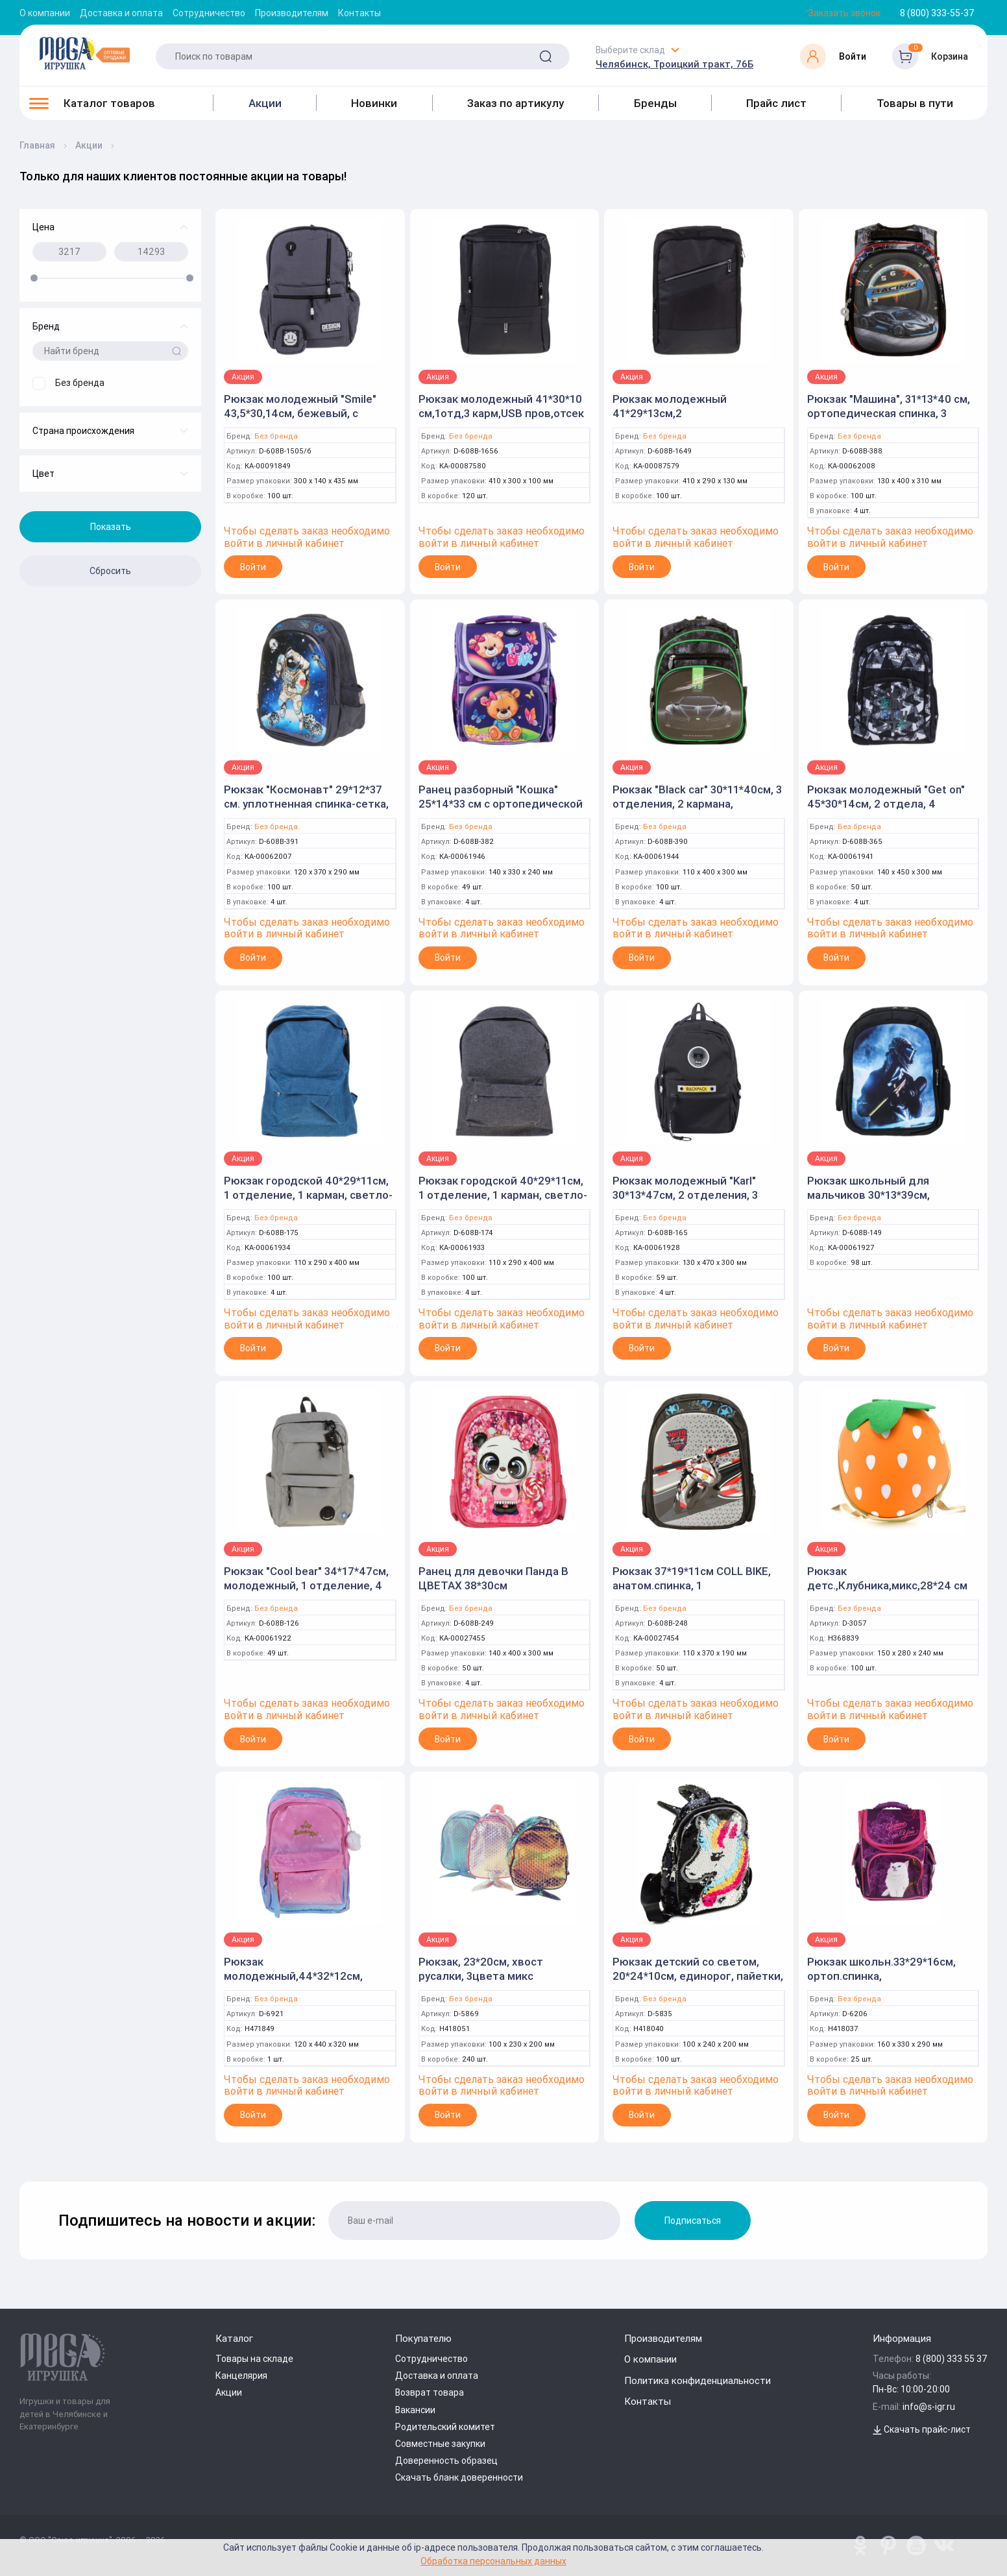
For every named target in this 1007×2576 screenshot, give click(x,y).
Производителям (291, 13)
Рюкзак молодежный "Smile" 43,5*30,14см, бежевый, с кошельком (300, 413)
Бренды (655, 103)
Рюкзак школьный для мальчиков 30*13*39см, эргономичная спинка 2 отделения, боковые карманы (887, 1202)
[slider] (34, 278)
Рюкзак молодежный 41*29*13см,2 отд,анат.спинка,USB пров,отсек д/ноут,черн (676, 420)
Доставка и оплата (121, 13)
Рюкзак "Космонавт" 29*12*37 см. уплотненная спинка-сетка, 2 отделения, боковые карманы (309, 803)
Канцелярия (241, 2375)
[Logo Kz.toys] (84, 53)
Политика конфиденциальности (697, 2380)
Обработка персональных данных (493, 2560)
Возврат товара (429, 2392)
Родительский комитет (445, 2427)
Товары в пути (915, 103)
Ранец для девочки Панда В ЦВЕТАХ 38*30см (493, 1578)
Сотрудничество (209, 13)
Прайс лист (776, 103)
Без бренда (276, 436)
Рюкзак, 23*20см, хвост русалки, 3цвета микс (481, 1969)
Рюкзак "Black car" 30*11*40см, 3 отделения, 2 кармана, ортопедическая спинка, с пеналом (697, 810)
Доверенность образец (446, 2460)
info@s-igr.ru (929, 2406)
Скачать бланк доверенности (459, 2477)
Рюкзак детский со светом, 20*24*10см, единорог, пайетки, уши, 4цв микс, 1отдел (698, 1976)
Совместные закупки (440, 2443)
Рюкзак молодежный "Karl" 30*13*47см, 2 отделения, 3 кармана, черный (685, 1195)
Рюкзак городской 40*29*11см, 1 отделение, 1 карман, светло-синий (308, 1195)
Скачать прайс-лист (922, 2429)
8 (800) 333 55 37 (952, 2358)
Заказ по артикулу (515, 103)
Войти (253, 567)
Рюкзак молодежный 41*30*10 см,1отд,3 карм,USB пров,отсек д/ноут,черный (501, 413)
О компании (44, 13)
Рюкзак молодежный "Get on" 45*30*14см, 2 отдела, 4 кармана (886, 803)
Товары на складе (254, 2358)
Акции (265, 103)
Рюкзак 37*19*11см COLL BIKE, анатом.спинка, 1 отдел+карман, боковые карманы (692, 1592)
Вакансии (415, 2410)
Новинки (374, 103)
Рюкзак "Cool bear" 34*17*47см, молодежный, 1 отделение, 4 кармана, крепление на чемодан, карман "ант (306, 1592)
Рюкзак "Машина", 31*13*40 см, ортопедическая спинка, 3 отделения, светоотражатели (888, 413)
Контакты (359, 13)
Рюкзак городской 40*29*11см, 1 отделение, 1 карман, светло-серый (503, 1195)
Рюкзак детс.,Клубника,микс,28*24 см (887, 1578)
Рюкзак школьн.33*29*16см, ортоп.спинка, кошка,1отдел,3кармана (881, 1976)
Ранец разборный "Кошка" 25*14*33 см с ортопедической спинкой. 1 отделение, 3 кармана (501, 810)
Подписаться (692, 2220)
